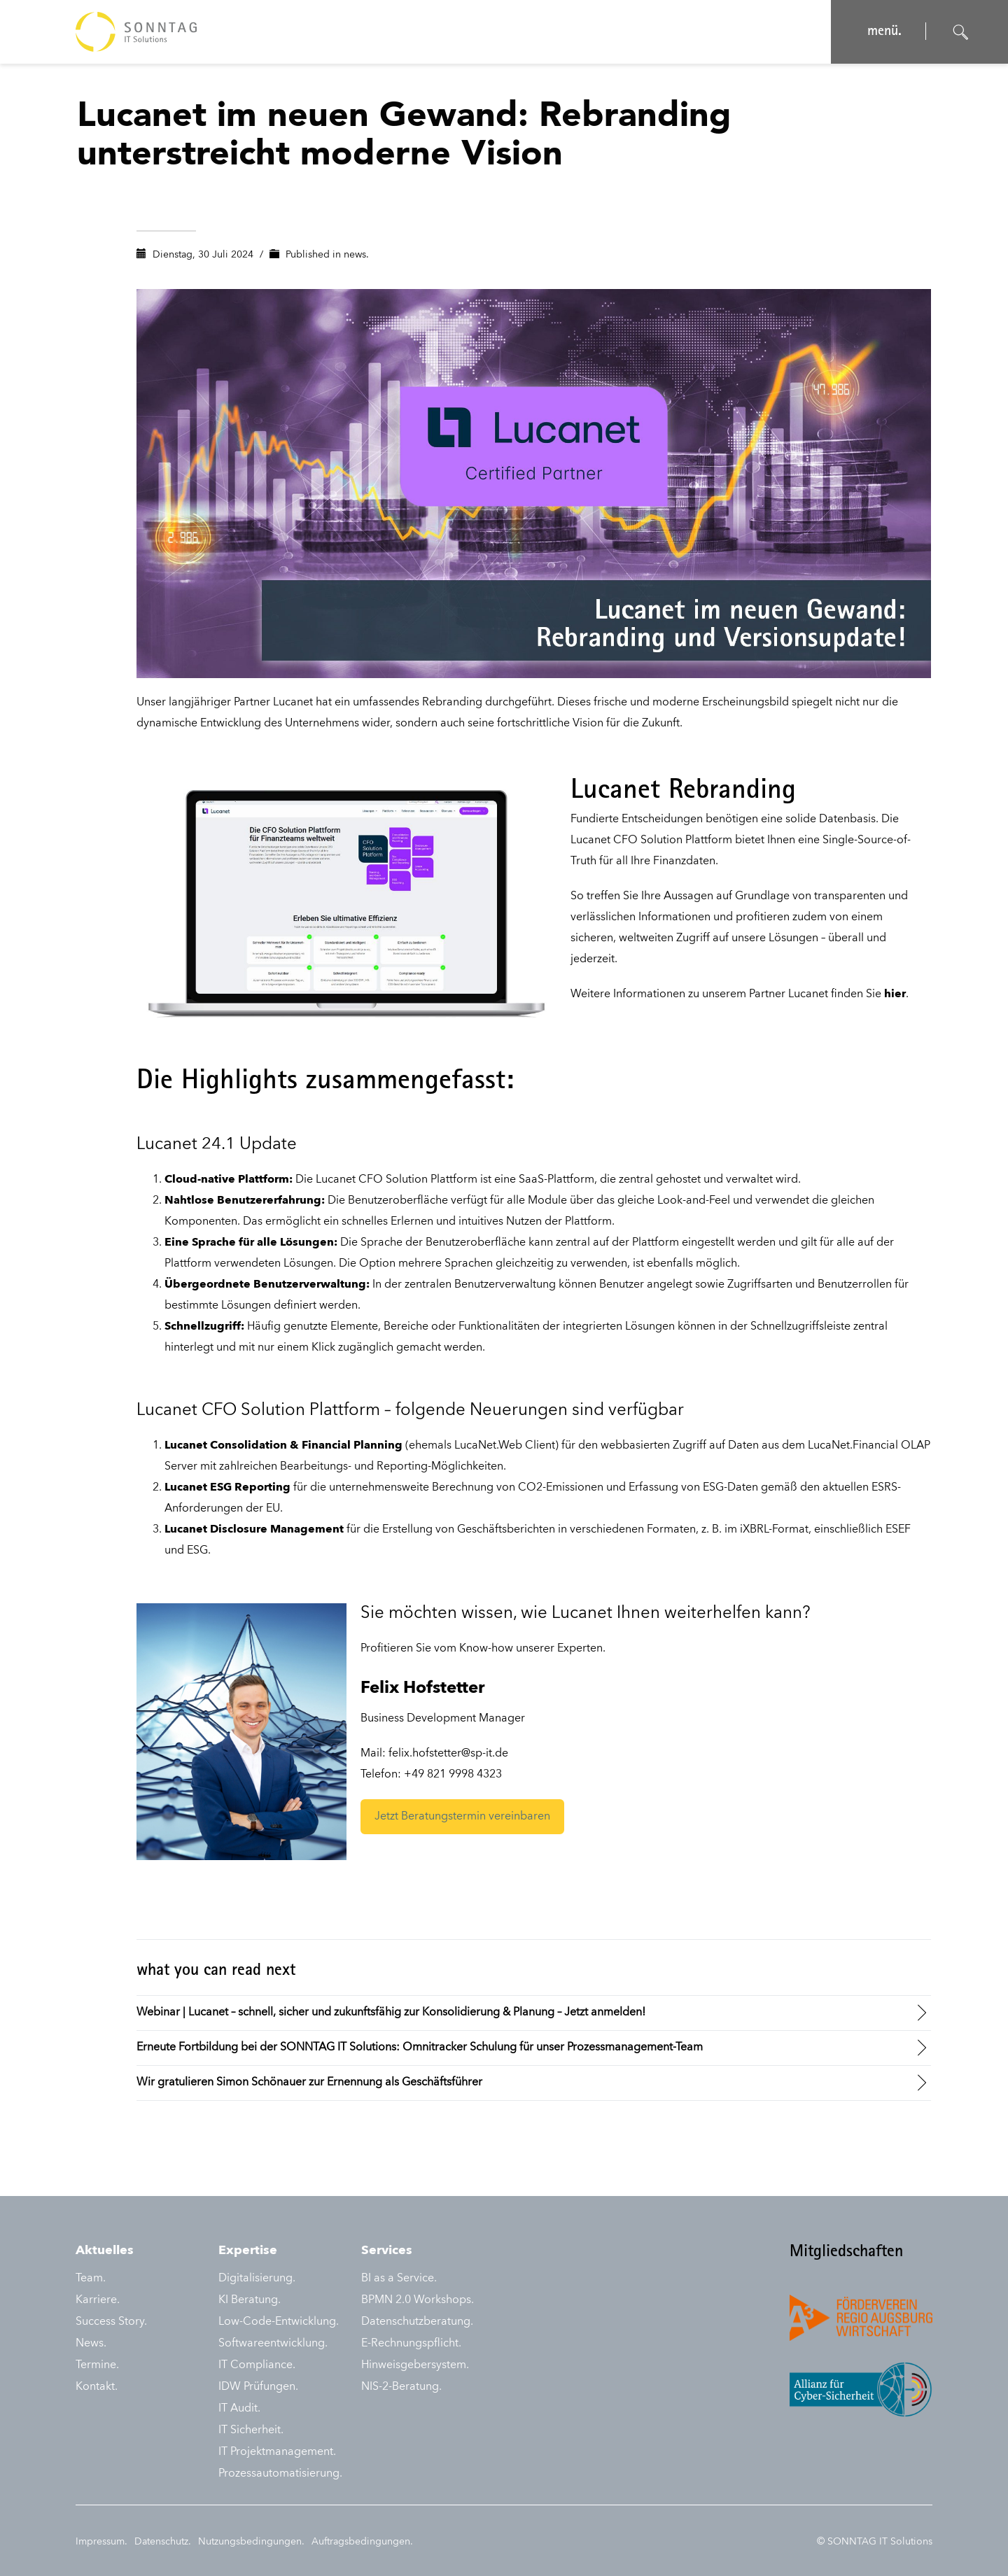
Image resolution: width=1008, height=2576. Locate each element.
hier (895, 994)
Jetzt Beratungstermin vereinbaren (462, 1816)
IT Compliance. (256, 2365)
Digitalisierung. (256, 2278)
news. (356, 255)
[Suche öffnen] (961, 32)
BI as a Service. (399, 2278)
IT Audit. (239, 2408)
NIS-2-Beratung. (401, 2387)
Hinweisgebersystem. (415, 2365)
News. (91, 2343)
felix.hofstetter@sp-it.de (448, 1753)
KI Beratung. (249, 2300)
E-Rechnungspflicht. (411, 2343)
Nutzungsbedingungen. (251, 2542)
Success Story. (111, 2322)
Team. (91, 2278)
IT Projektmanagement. (277, 2452)
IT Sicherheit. (251, 2430)
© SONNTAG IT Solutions (874, 2542)
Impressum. (101, 2542)
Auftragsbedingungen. (362, 2542)
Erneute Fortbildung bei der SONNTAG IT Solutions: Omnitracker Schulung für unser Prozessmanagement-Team (419, 2047)
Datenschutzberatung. (417, 2322)
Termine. (97, 2365)
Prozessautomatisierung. (280, 2473)
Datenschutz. (162, 2542)
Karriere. (98, 2300)
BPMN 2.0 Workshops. (417, 2300)
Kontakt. (97, 2387)
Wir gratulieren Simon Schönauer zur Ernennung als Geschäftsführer (309, 2082)
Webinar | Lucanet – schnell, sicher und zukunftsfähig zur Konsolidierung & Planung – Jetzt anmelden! (390, 2012)
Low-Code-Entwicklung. (278, 2322)
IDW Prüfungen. (258, 2387)
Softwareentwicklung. (273, 2343)
